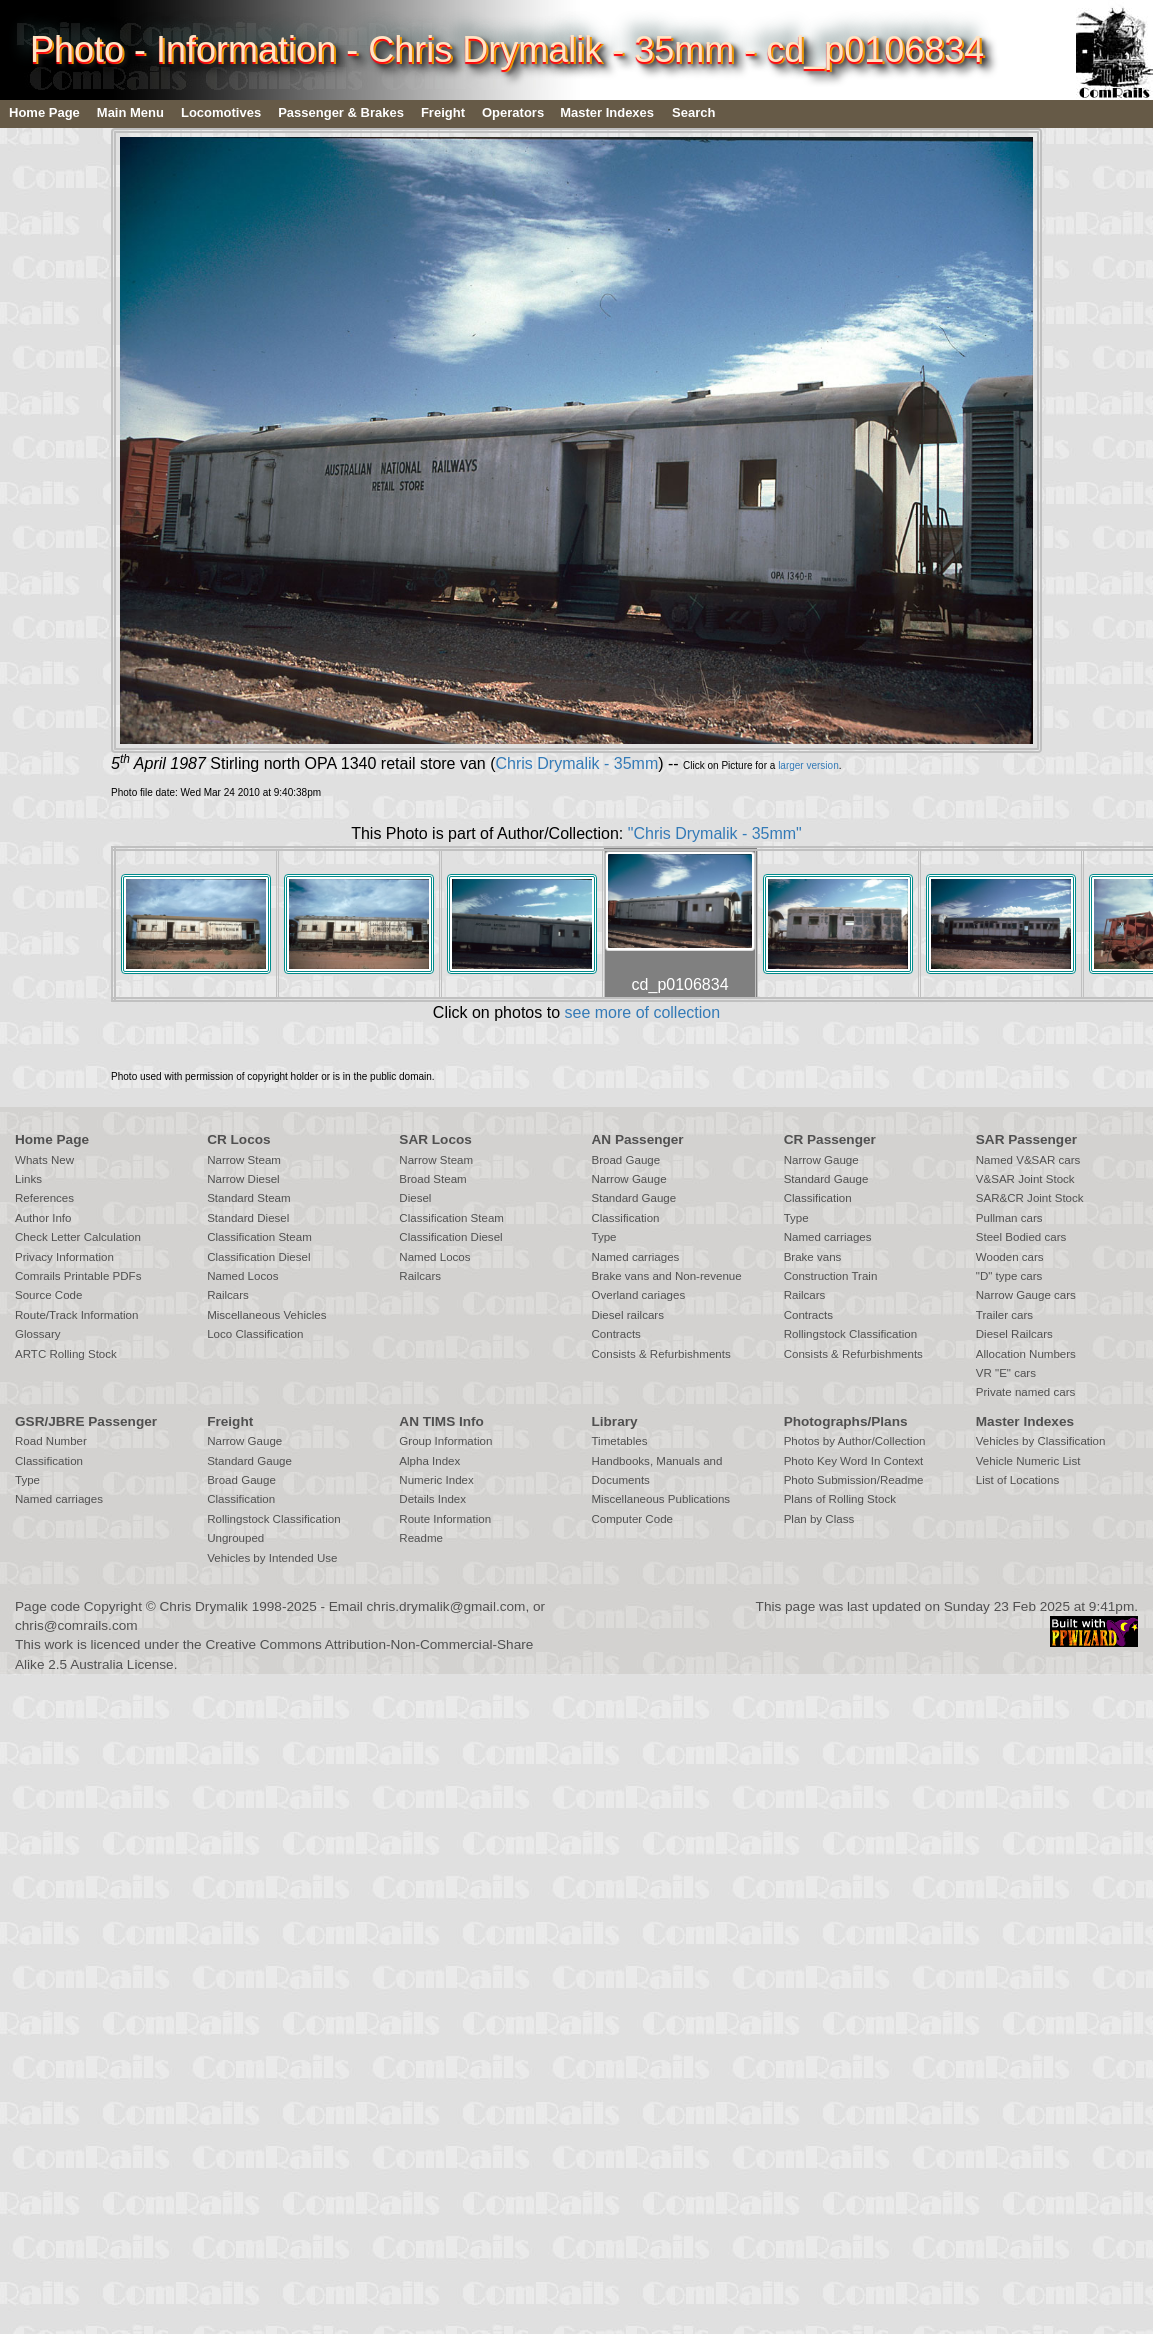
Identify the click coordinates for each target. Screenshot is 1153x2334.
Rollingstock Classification (850, 1334)
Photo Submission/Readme (854, 1480)
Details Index (432, 1499)
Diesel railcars (627, 1315)
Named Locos (242, 1276)
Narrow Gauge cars (1026, 1295)
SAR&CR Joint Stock (1030, 1198)
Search (693, 112)
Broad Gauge (625, 1160)
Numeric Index (436, 1480)
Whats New (44, 1160)
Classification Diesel (258, 1257)
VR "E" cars (1006, 1373)
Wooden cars (1010, 1257)
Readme (421, 1538)
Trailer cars (1004, 1315)
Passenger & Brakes (341, 112)
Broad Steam (432, 1179)
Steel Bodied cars (1021, 1237)
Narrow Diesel (243, 1179)
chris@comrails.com (76, 1625)
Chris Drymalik (204, 1606)
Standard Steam (248, 1198)
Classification (625, 1218)
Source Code (48, 1295)
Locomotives (221, 112)
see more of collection (642, 1012)
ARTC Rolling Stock (66, 1354)
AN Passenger (637, 1139)
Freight (443, 112)
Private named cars (1025, 1392)
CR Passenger (830, 1139)
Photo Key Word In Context (854, 1461)
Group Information (445, 1441)
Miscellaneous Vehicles (266, 1315)
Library (614, 1421)
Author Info (43, 1218)
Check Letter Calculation (78, 1237)
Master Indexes (607, 112)
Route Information (445, 1519)
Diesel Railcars (1014, 1334)
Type (603, 1237)
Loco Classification (255, 1334)
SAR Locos (435, 1139)
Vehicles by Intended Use (272, 1558)
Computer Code (632, 1519)
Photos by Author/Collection (855, 1441)
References (44, 1198)
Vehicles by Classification (1041, 1441)
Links (28, 1179)
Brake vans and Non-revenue (666, 1276)
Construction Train (831, 1276)
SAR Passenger (1026, 1139)
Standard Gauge (633, 1198)
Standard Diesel (248, 1218)
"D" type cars (1009, 1276)
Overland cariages (638, 1295)
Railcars (228, 1295)
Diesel (415, 1198)
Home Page (44, 112)
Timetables (619, 1441)
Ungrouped (235, 1538)
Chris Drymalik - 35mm (577, 763)
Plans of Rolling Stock (840, 1499)
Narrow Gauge (628, 1179)
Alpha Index (429, 1461)
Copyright (113, 1606)
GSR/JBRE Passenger (86, 1421)
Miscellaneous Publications (660, 1499)
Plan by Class (819, 1519)
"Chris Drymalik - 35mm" (715, 833)
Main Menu (130, 112)
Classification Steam (259, 1237)
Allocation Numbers (1026, 1354)
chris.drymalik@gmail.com (446, 1606)
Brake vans (813, 1257)
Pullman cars (1009, 1218)
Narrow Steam (244, 1160)
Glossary (38, 1334)
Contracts (615, 1334)
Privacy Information (64, 1257)
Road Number (51, 1441)
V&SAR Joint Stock (1025, 1179)
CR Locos (238, 1139)
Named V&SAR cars (1028, 1160)
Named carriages (635, 1257)
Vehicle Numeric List (1028, 1461)
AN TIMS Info (441, 1421)
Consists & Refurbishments (660, 1354)
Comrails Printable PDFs (78, 1276)
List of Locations (1017, 1480)
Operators (513, 112)
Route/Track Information (76, 1315)
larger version (808, 765)
